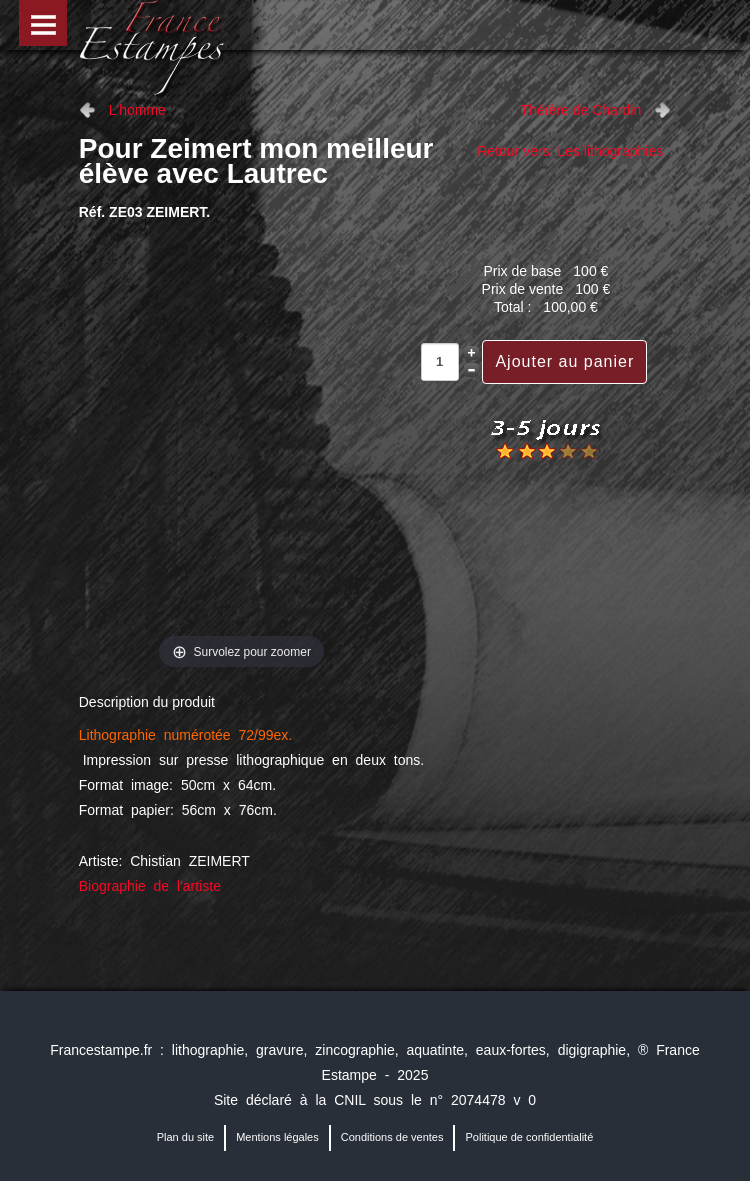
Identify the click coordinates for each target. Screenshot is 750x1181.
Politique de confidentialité (529, 1137)
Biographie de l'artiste (150, 886)
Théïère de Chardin (581, 110)
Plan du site (185, 1137)
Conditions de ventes (392, 1137)
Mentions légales (277, 1137)
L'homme (137, 110)
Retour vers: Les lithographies (570, 151)
